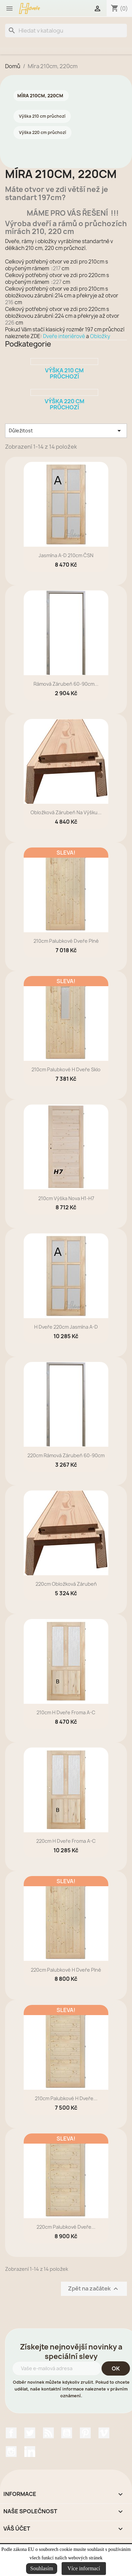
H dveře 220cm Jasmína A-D (66, 1327)
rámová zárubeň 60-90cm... (66, 684)
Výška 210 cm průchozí (42, 116)
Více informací (83, 2568)
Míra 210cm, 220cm (40, 96)
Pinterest (85, 2432)
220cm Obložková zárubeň (66, 1584)
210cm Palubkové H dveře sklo (66, 1069)
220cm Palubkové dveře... (66, 2227)
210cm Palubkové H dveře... (66, 2098)
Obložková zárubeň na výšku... (66, 812)
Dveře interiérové (64, 336)
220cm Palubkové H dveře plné (66, 1970)
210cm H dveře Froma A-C (66, 1712)
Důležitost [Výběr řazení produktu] (66, 431)
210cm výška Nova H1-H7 (66, 1198)
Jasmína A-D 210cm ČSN (66, 555)
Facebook (11, 2432)
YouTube (66, 2432)
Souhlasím (41, 2568)
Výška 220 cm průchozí (42, 132)
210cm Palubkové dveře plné (66, 941)
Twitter (29, 2432)
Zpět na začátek (94, 2288)
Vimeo (103, 2432)
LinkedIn (29, 2451)
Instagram (11, 2451)
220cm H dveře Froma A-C (66, 1841)
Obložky (100, 336)
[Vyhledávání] (66, 30)
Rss (48, 2432)
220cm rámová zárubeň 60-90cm (66, 1455)
